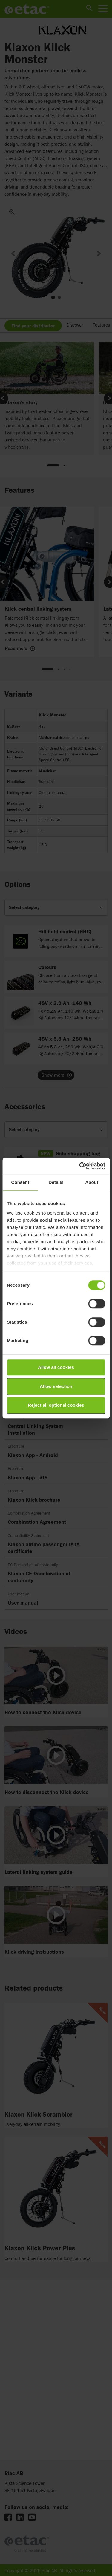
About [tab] (91, 1182)
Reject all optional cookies (56, 1405)
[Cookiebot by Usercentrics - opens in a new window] (79, 1166)
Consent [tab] (20, 1182)
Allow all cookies (56, 1367)
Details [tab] (56, 1182)
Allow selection (56, 1386)
